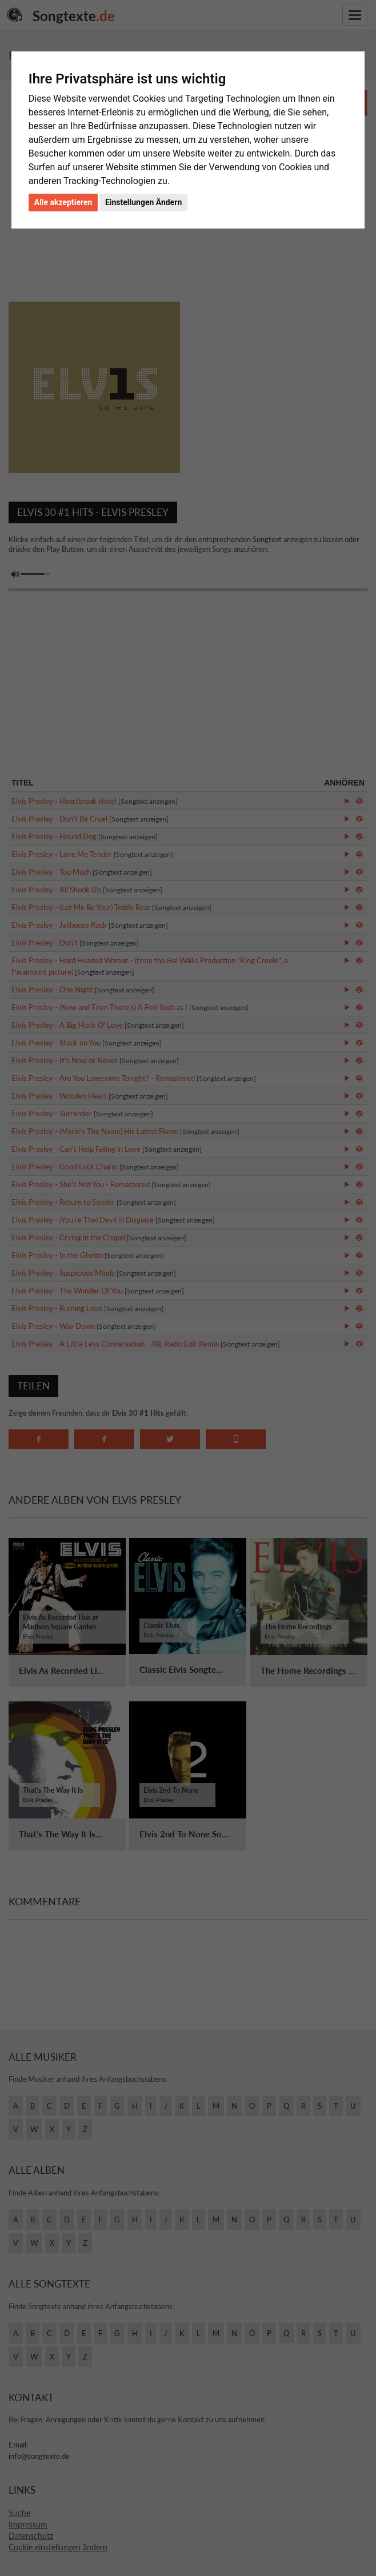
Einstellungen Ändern (143, 202)
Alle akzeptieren (63, 202)
